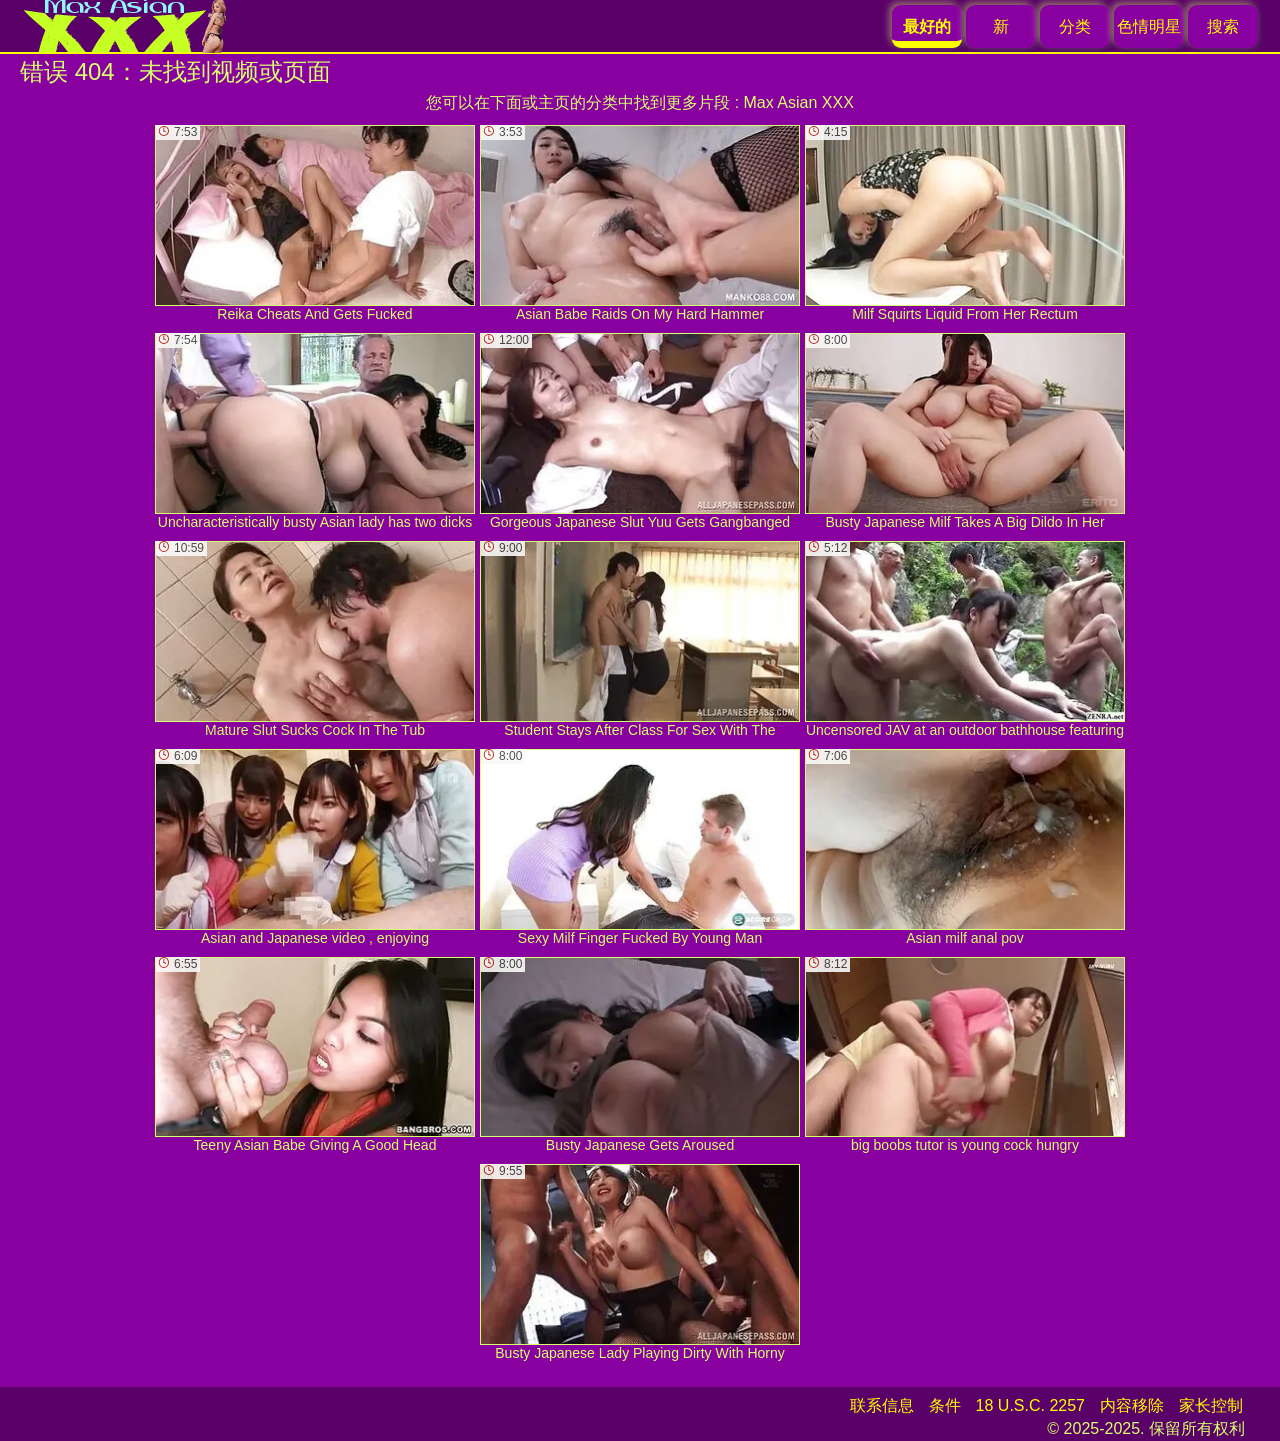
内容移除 (1132, 1405)
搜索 (1223, 26)
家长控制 (1211, 1405)
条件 (945, 1405)
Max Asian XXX (799, 102)
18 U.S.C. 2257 (1030, 1405)
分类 (1075, 26)
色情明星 (1149, 26)
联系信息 (882, 1405)
